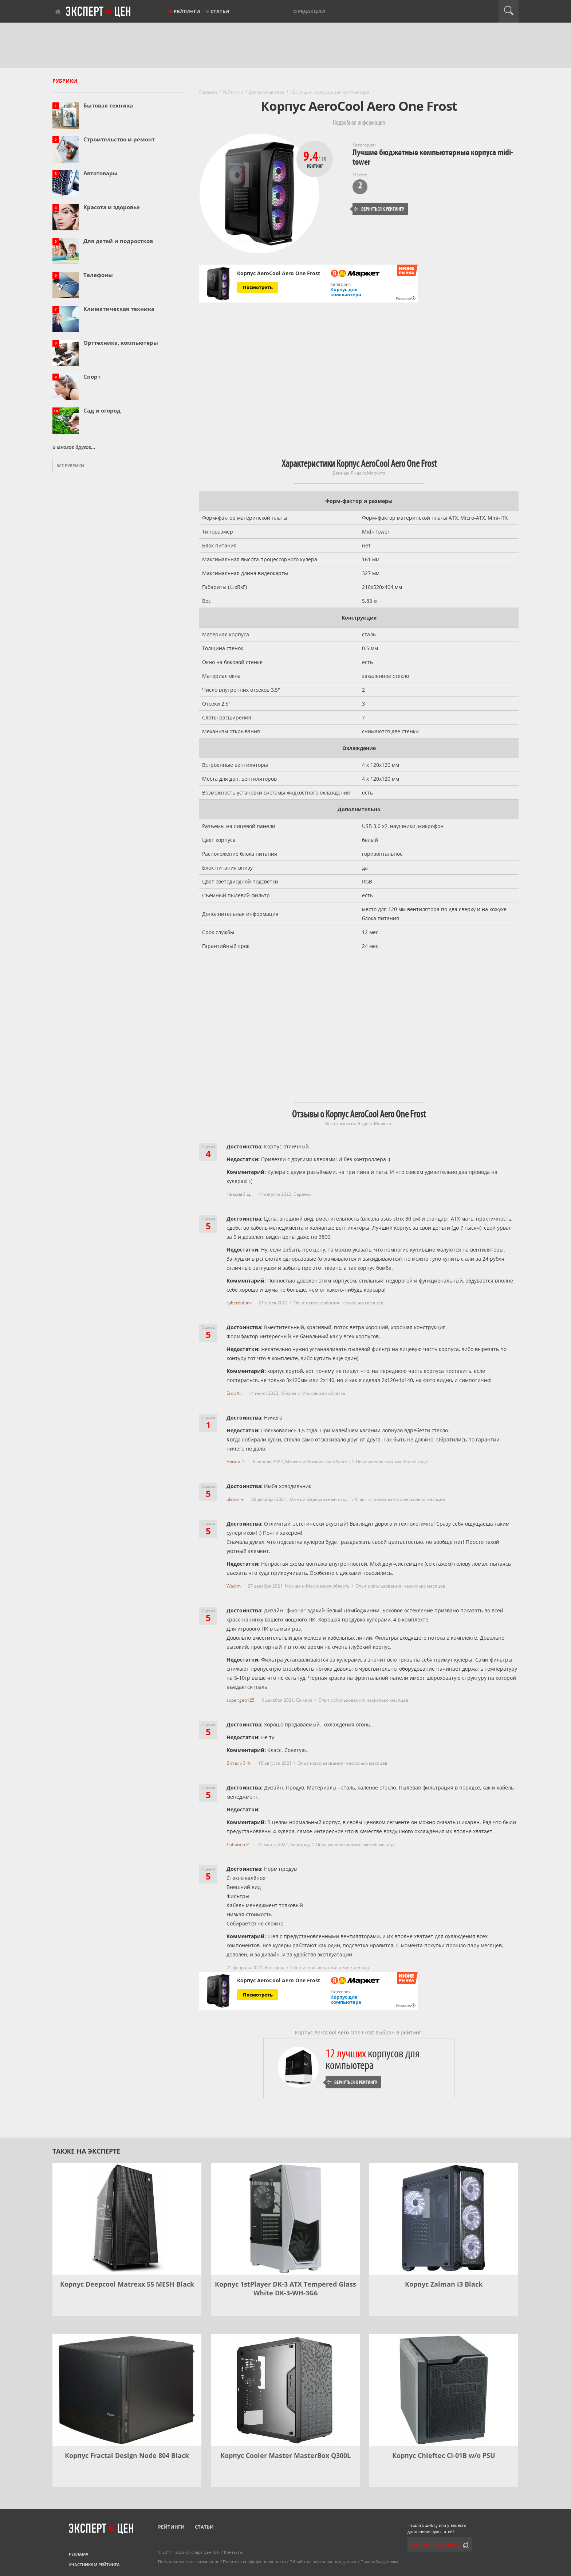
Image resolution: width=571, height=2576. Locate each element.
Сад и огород (102, 410)
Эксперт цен (98, 12)
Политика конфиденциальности (254, 2561)
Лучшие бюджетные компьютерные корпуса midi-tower (433, 157)
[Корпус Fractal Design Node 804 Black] (126, 2390)
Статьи (219, 11)
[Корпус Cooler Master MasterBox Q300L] (285, 2390)
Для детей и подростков (118, 241)
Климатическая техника (118, 308)
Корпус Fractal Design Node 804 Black (127, 2455)
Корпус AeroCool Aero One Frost (278, 273)
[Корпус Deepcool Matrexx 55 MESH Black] (126, 2219)
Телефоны (98, 274)
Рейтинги (187, 11)
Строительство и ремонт (119, 139)
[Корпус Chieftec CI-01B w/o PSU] (443, 2390)
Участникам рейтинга (94, 2564)
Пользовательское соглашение (188, 2561)
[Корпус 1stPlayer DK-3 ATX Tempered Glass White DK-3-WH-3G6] (285, 2219)
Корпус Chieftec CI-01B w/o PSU (443, 2455)
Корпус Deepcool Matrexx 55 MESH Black (127, 2284)
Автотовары (100, 173)
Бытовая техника (108, 105)
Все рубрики (70, 465)
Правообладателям (379, 2561)
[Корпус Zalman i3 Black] (443, 2219)
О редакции (309, 11)
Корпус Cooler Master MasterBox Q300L (285, 2455)
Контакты (233, 2552)
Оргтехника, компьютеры (120, 342)
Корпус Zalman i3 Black (444, 2284)
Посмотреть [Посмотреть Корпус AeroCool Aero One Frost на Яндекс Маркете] (258, 287)
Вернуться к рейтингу (379, 209)
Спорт (92, 376)
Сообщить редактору (435, 2545)
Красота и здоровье (111, 207)
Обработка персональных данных (323, 2561)
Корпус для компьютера (345, 292)
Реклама (78, 2554)
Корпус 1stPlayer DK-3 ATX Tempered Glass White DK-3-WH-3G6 (285, 2288)
